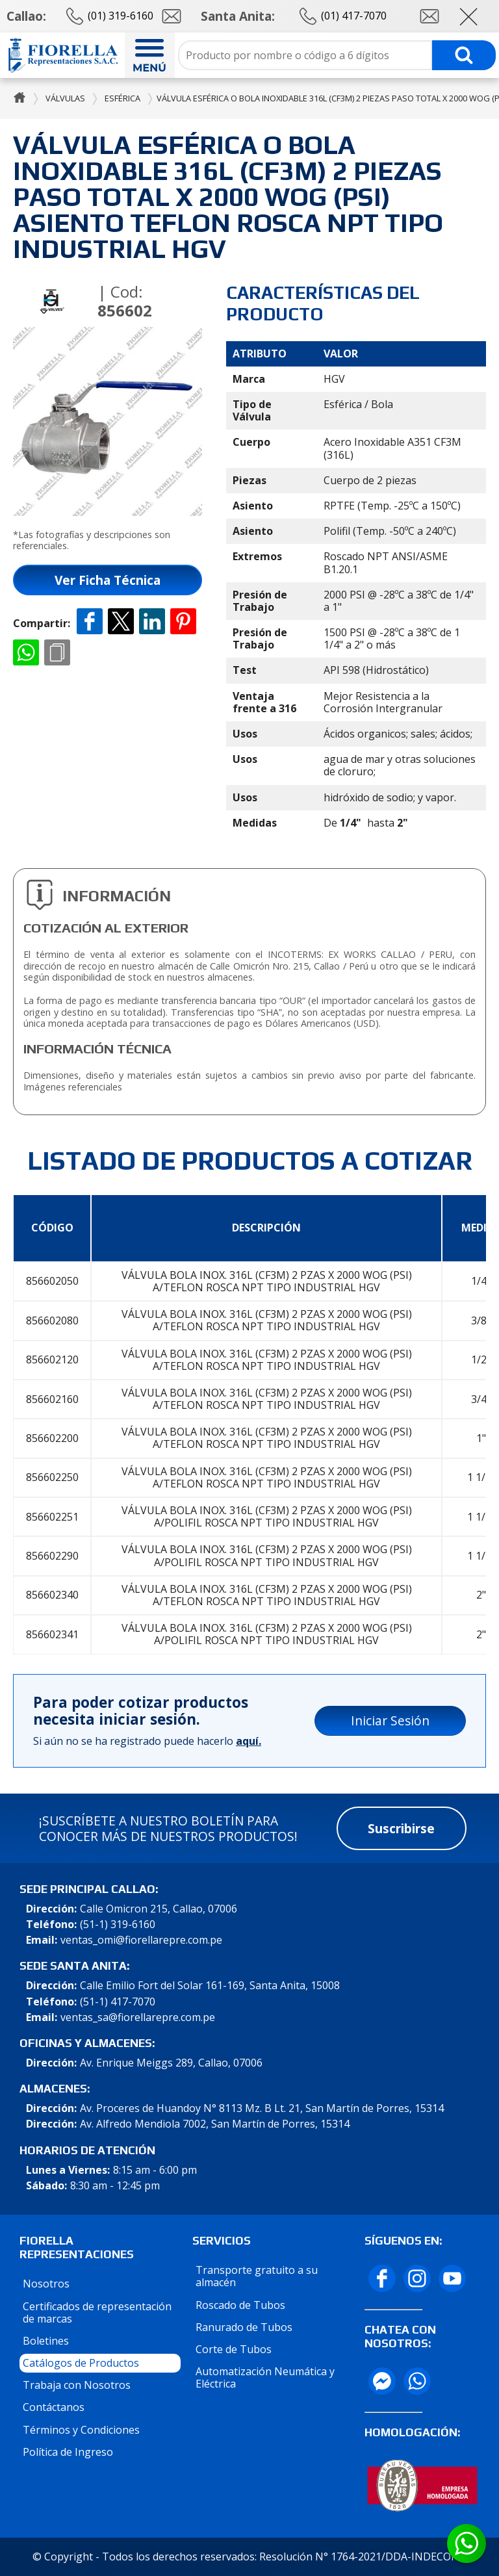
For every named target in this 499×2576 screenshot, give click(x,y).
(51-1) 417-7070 (117, 2002)
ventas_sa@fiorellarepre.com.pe (137, 2017)
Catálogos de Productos (81, 2363)
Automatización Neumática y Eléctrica (265, 2377)
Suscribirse (401, 1828)
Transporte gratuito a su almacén (257, 2276)
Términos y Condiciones (81, 2430)
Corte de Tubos (234, 2349)
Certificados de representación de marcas (97, 2312)
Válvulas (65, 98)
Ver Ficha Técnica (107, 580)
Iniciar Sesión (390, 1720)
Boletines (46, 2341)
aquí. (248, 1741)
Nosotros (46, 2283)
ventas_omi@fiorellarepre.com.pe (141, 1940)
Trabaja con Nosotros (77, 2385)
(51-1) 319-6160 (117, 1924)
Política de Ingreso (68, 2452)
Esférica (122, 98)
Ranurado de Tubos (244, 2327)
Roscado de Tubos (240, 2305)
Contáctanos (53, 2407)
